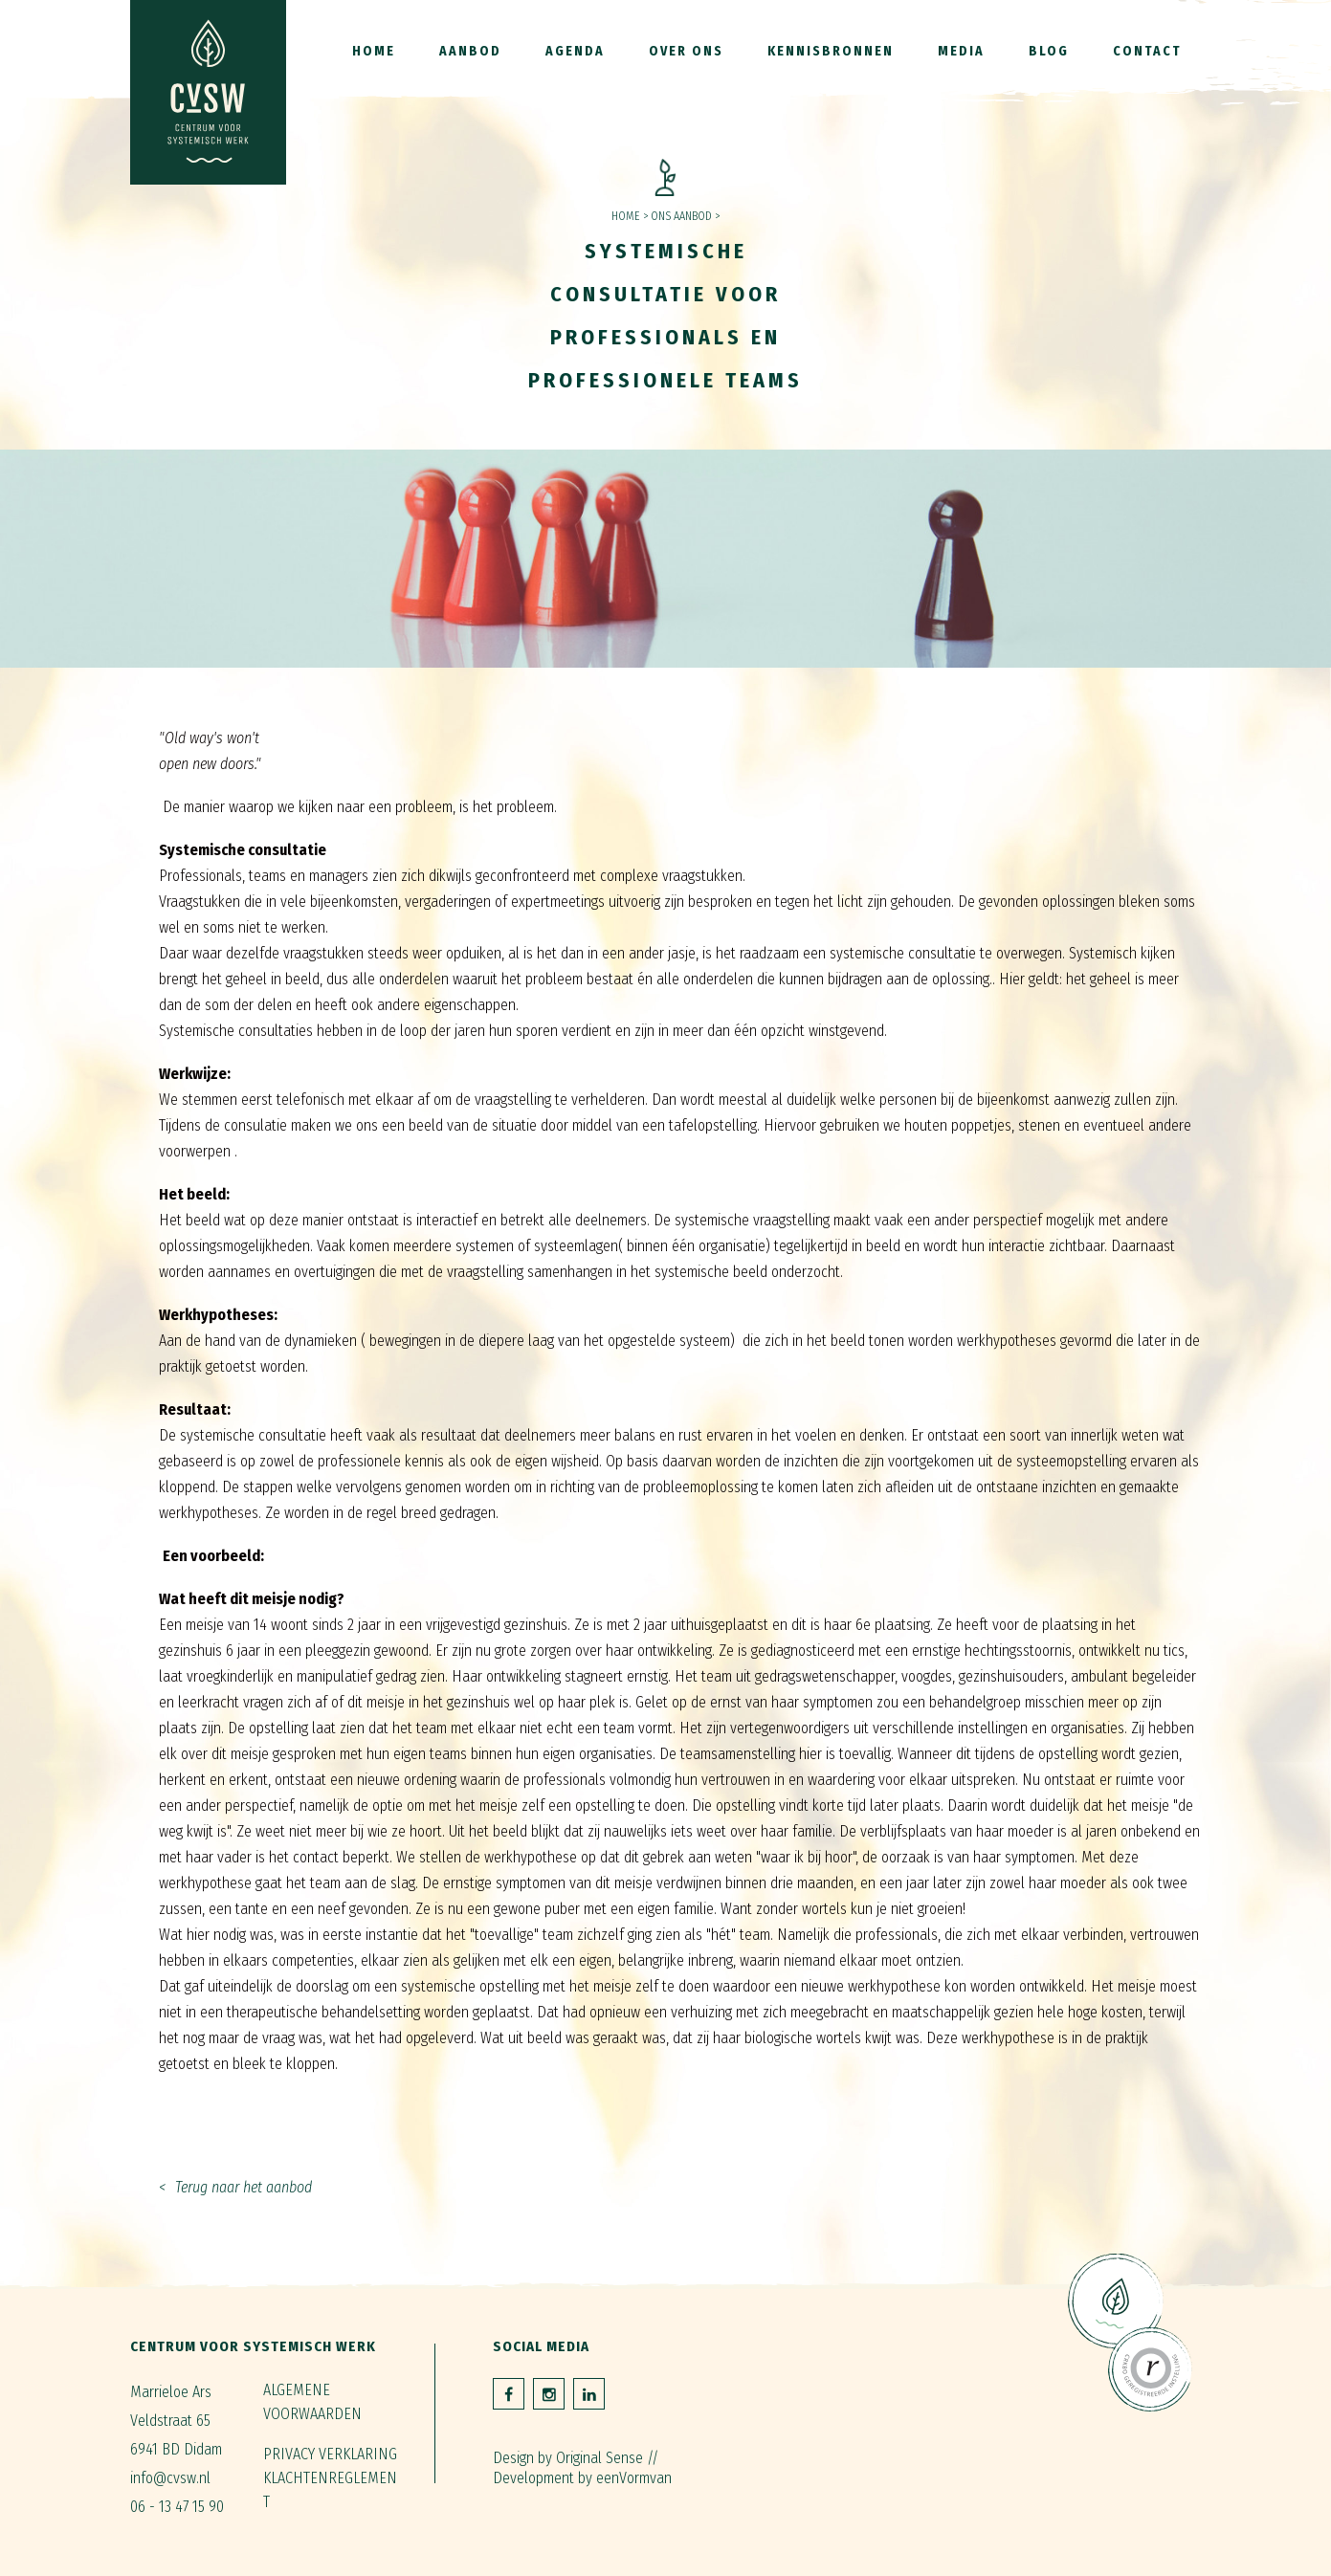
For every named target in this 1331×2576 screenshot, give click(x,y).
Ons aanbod (681, 216)
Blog (1049, 51)
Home (373, 51)
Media (961, 51)
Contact (1147, 51)
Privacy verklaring (330, 2454)
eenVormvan (634, 2478)
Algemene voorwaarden (312, 2402)
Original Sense (599, 2458)
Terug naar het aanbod (243, 2187)
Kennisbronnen (830, 51)
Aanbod (470, 51)
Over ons (686, 51)
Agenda (575, 51)
